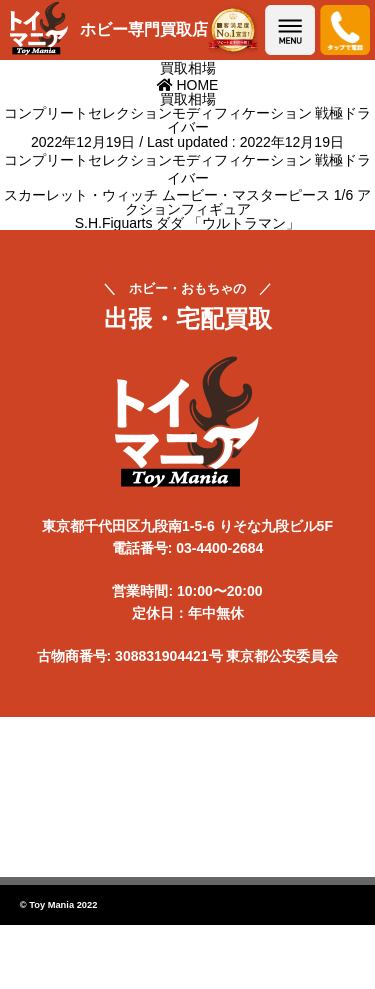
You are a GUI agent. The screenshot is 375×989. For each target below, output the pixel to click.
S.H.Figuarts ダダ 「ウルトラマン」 (188, 223)
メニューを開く (290, 30)
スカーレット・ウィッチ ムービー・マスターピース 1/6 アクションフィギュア (187, 202)
